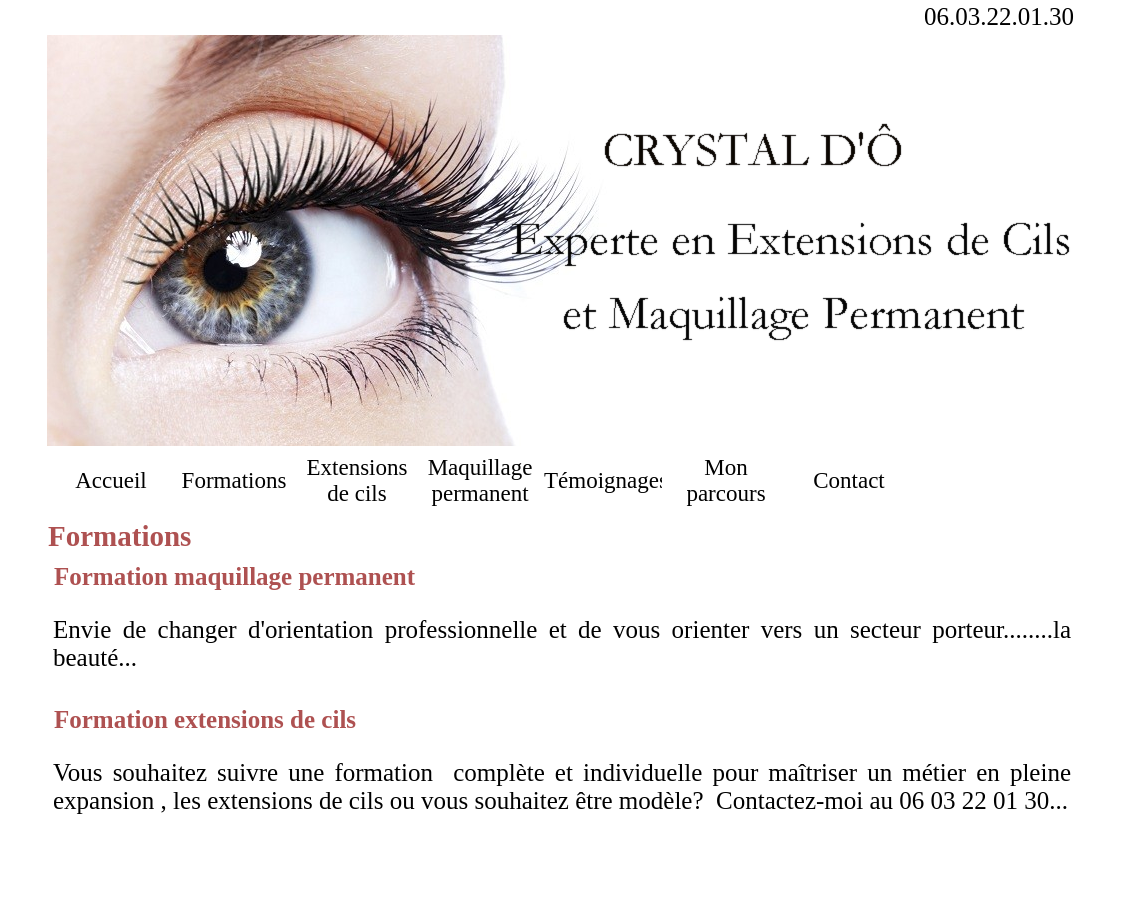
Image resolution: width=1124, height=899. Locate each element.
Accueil (111, 480)
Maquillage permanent (480, 480)
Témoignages (603, 480)
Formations (234, 480)
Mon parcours (725, 480)
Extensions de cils (357, 480)
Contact (849, 480)
